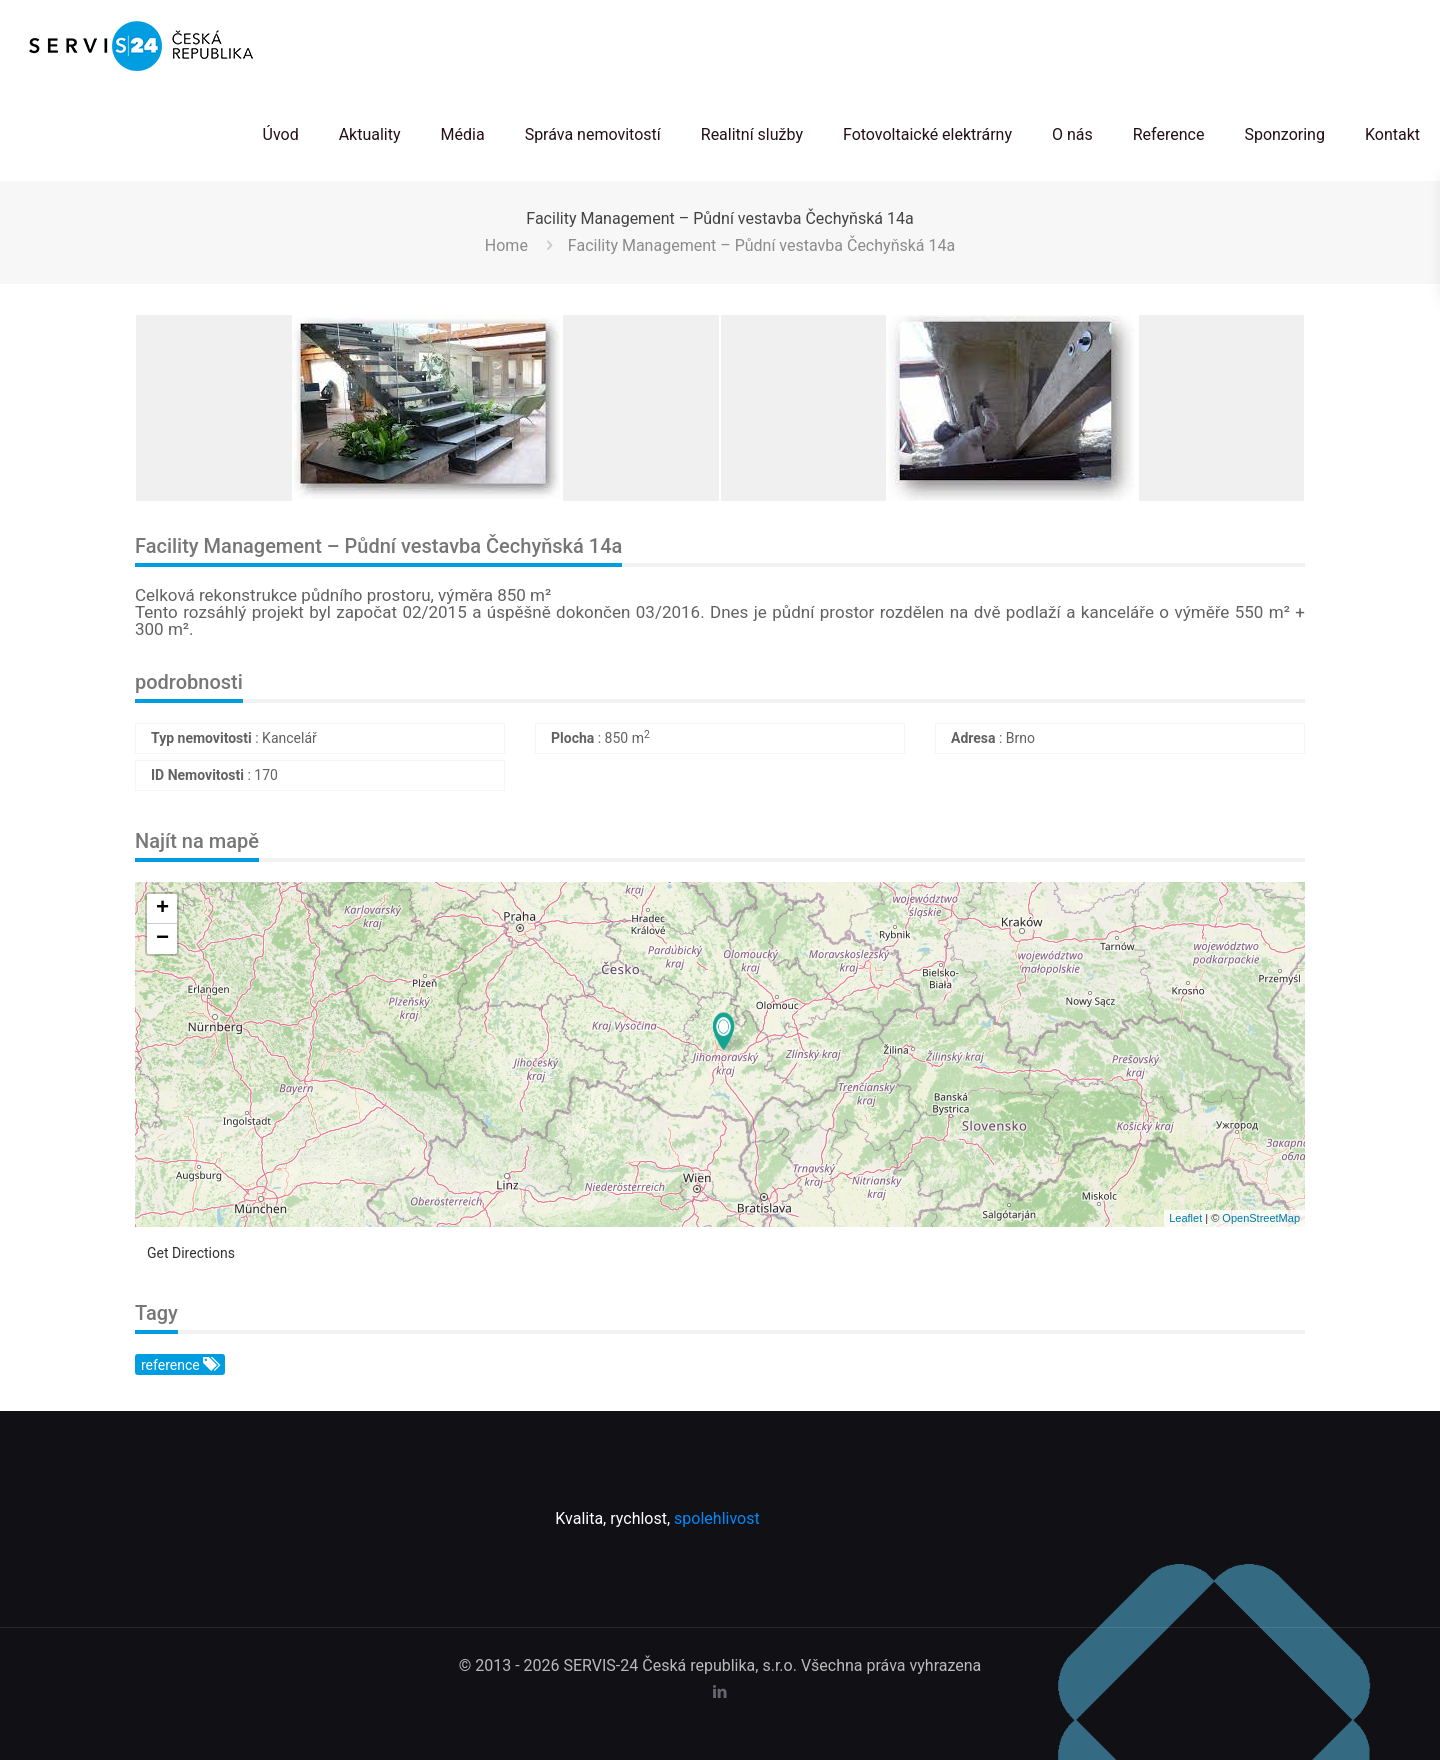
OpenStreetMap (1261, 1218)
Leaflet (1185, 1218)
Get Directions (191, 1253)
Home (506, 245)
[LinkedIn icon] (720, 1692)
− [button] (162, 939)
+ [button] (162, 909)
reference (179, 1365)
